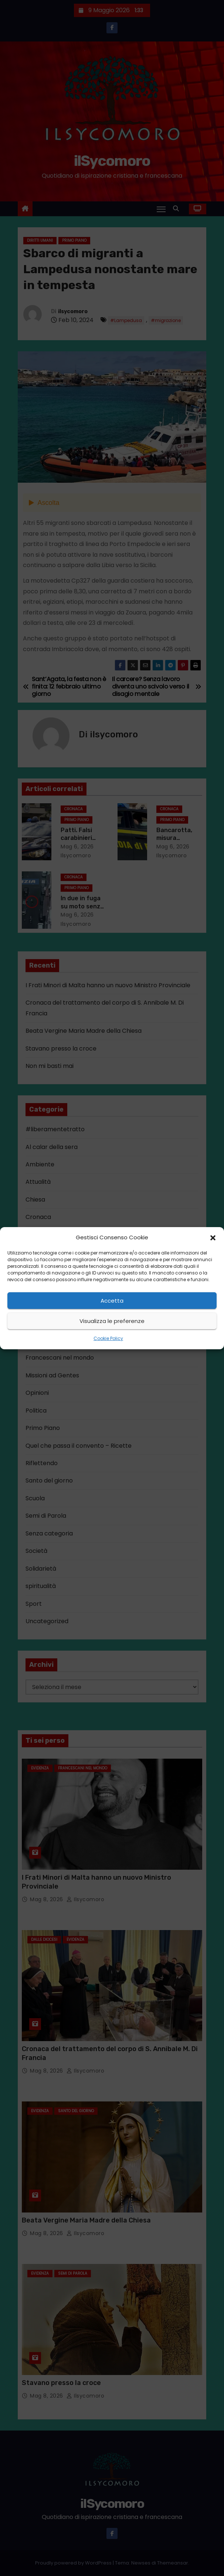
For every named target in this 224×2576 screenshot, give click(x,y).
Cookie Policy (108, 1338)
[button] (213, 1237)
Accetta (112, 1300)
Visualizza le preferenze (112, 1321)
